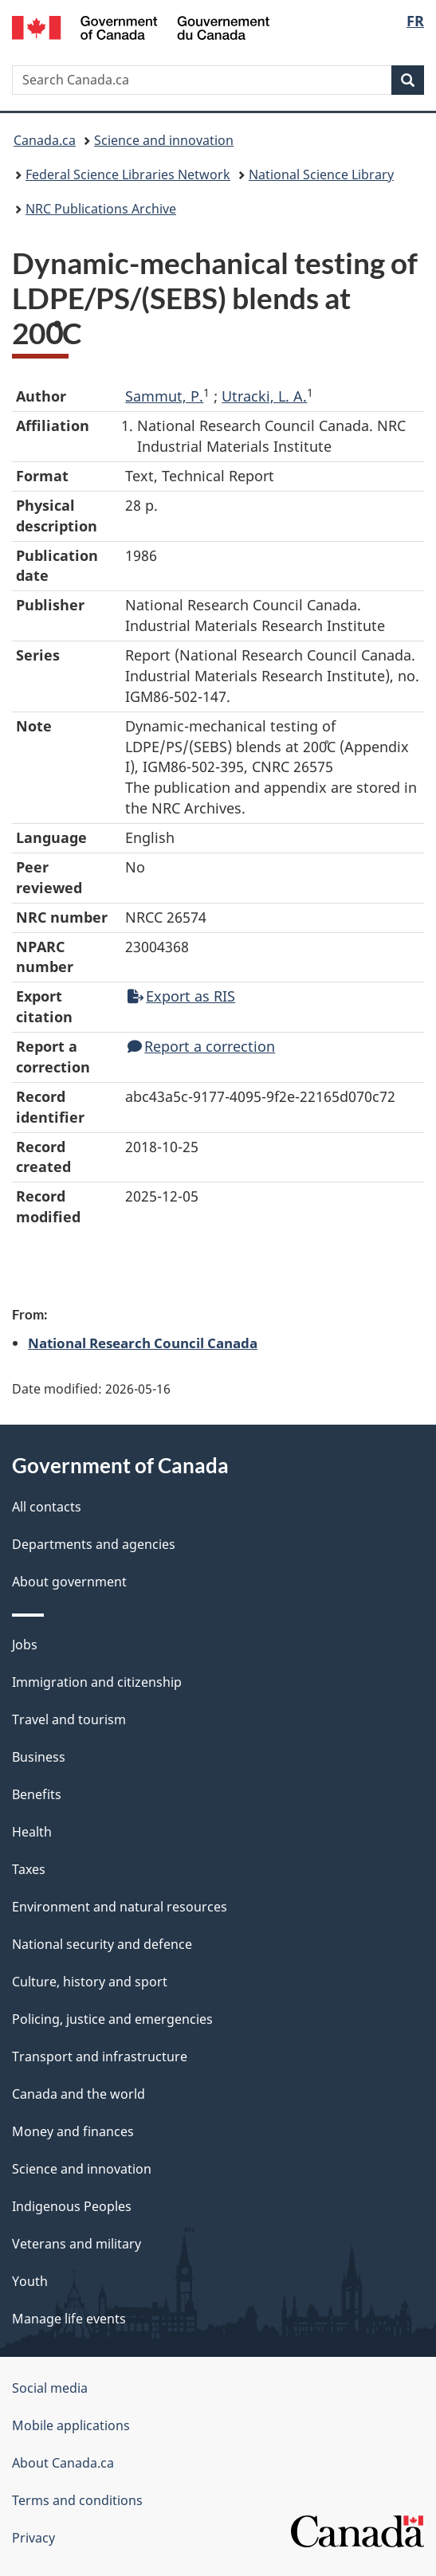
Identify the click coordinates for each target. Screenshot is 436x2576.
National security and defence (102, 1944)
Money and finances (73, 2131)
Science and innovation (164, 140)
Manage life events (69, 2318)
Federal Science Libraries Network (128, 174)
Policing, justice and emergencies (112, 2019)
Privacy (33, 2538)
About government (69, 1581)
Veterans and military (76, 2244)
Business (38, 1757)
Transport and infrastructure (99, 2056)
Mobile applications (71, 2425)
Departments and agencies (93, 1544)
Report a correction (201, 1046)
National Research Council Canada (142, 1342)
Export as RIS (181, 996)
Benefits (36, 1794)
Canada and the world (78, 2094)
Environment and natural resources (119, 1906)
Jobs (24, 1644)
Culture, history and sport (89, 1981)
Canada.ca (45, 140)
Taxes (28, 1869)
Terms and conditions (77, 2500)
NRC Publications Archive (101, 209)
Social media (50, 2388)
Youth (30, 2281)
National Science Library (321, 174)
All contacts (46, 1506)
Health (32, 1832)
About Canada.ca (63, 2463)
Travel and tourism (69, 1719)
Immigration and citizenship (97, 1682)
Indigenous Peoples (72, 2206)
